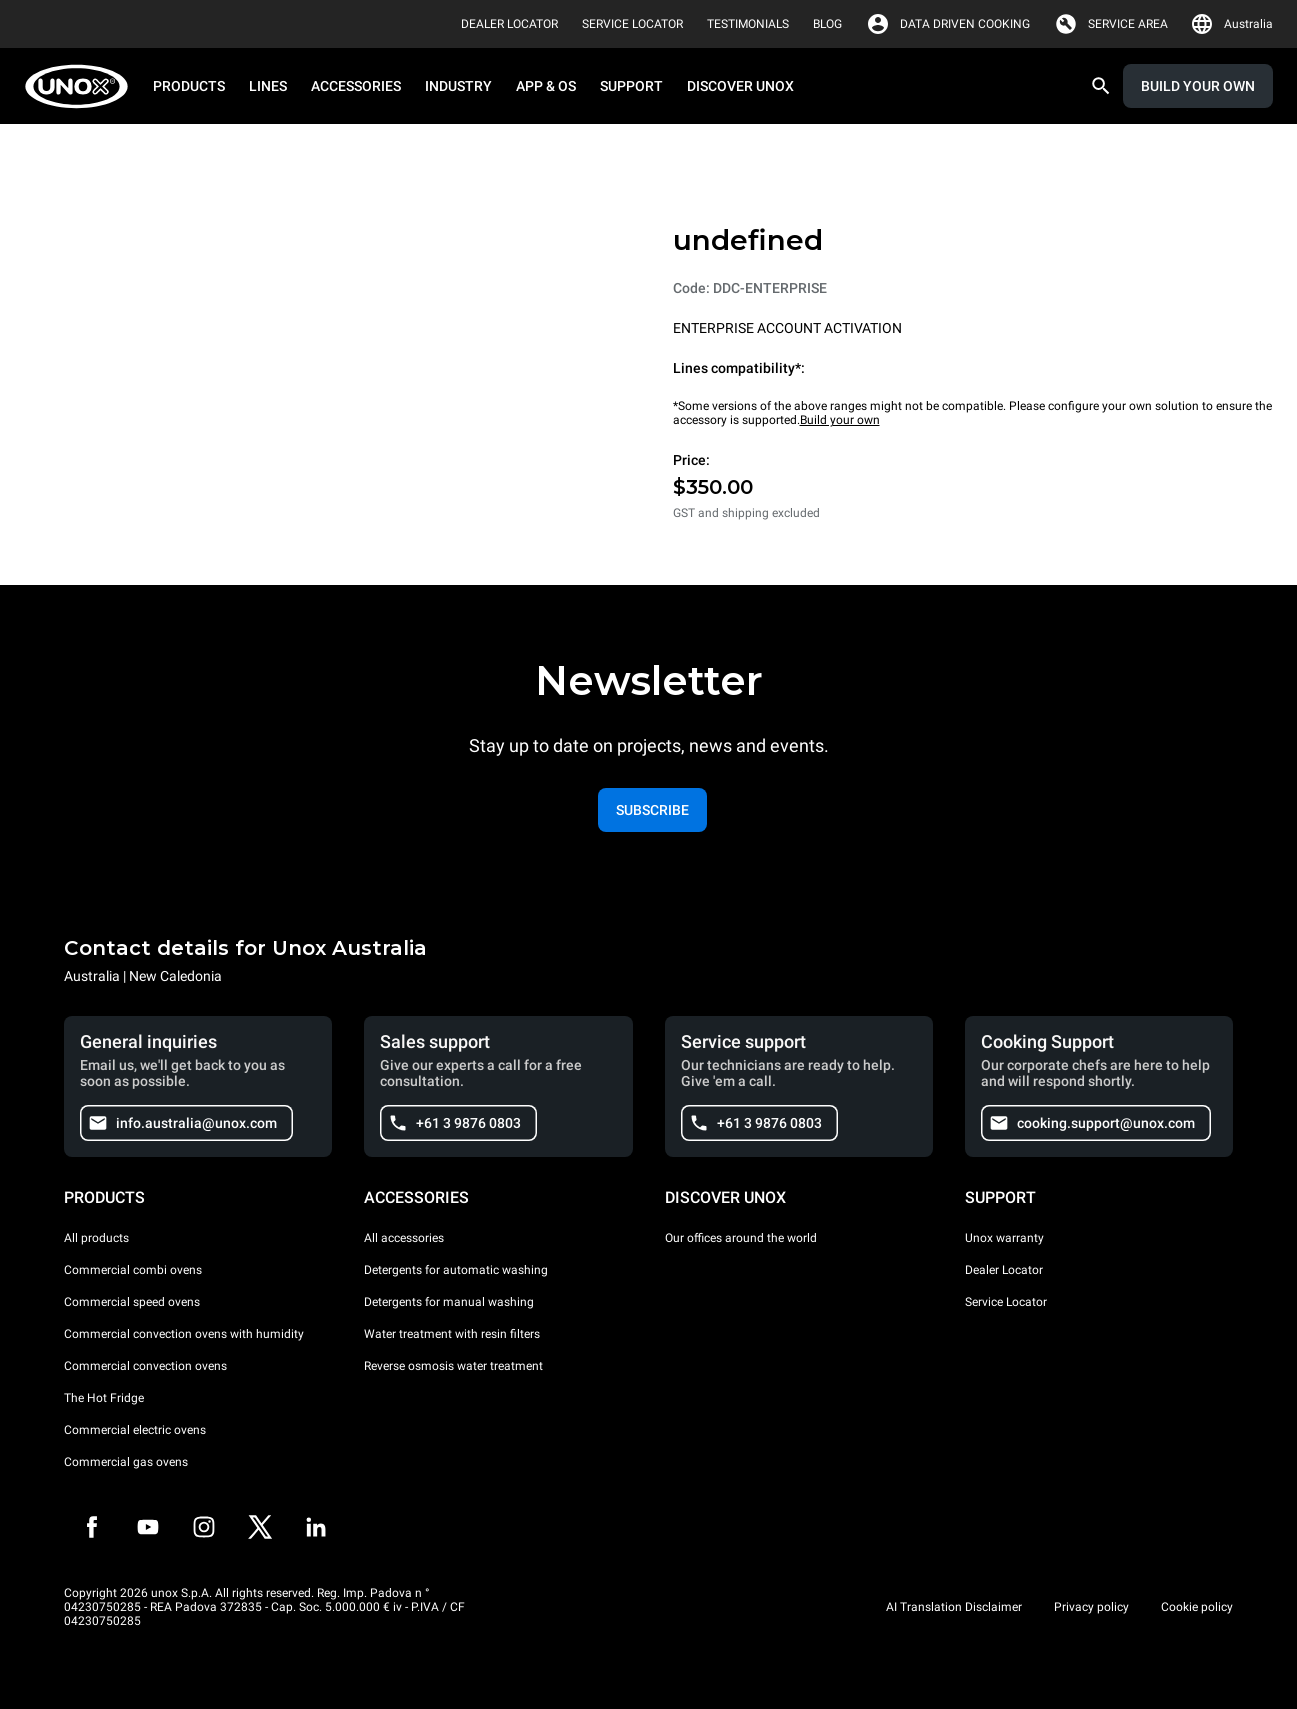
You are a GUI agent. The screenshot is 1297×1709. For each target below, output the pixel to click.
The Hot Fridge (104, 1398)
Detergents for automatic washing (456, 1270)
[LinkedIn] (316, 1527)
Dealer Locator (1004, 1270)
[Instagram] (204, 1527)
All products (96, 1238)
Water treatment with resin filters (452, 1334)
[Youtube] (148, 1527)
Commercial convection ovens (145, 1366)
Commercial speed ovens (132, 1302)
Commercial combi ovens (133, 1270)
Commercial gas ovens (126, 1462)
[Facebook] (92, 1527)
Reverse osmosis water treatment (453, 1366)
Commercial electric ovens (135, 1430)
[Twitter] (260, 1527)
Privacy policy (1091, 1607)
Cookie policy (1197, 1607)
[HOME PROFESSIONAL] (82, 86)
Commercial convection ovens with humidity (184, 1334)
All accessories (404, 1238)
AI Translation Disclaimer (954, 1607)
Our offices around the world (741, 1238)
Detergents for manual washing (449, 1302)
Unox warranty (1004, 1238)
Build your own (840, 420)
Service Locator (1006, 1302)
